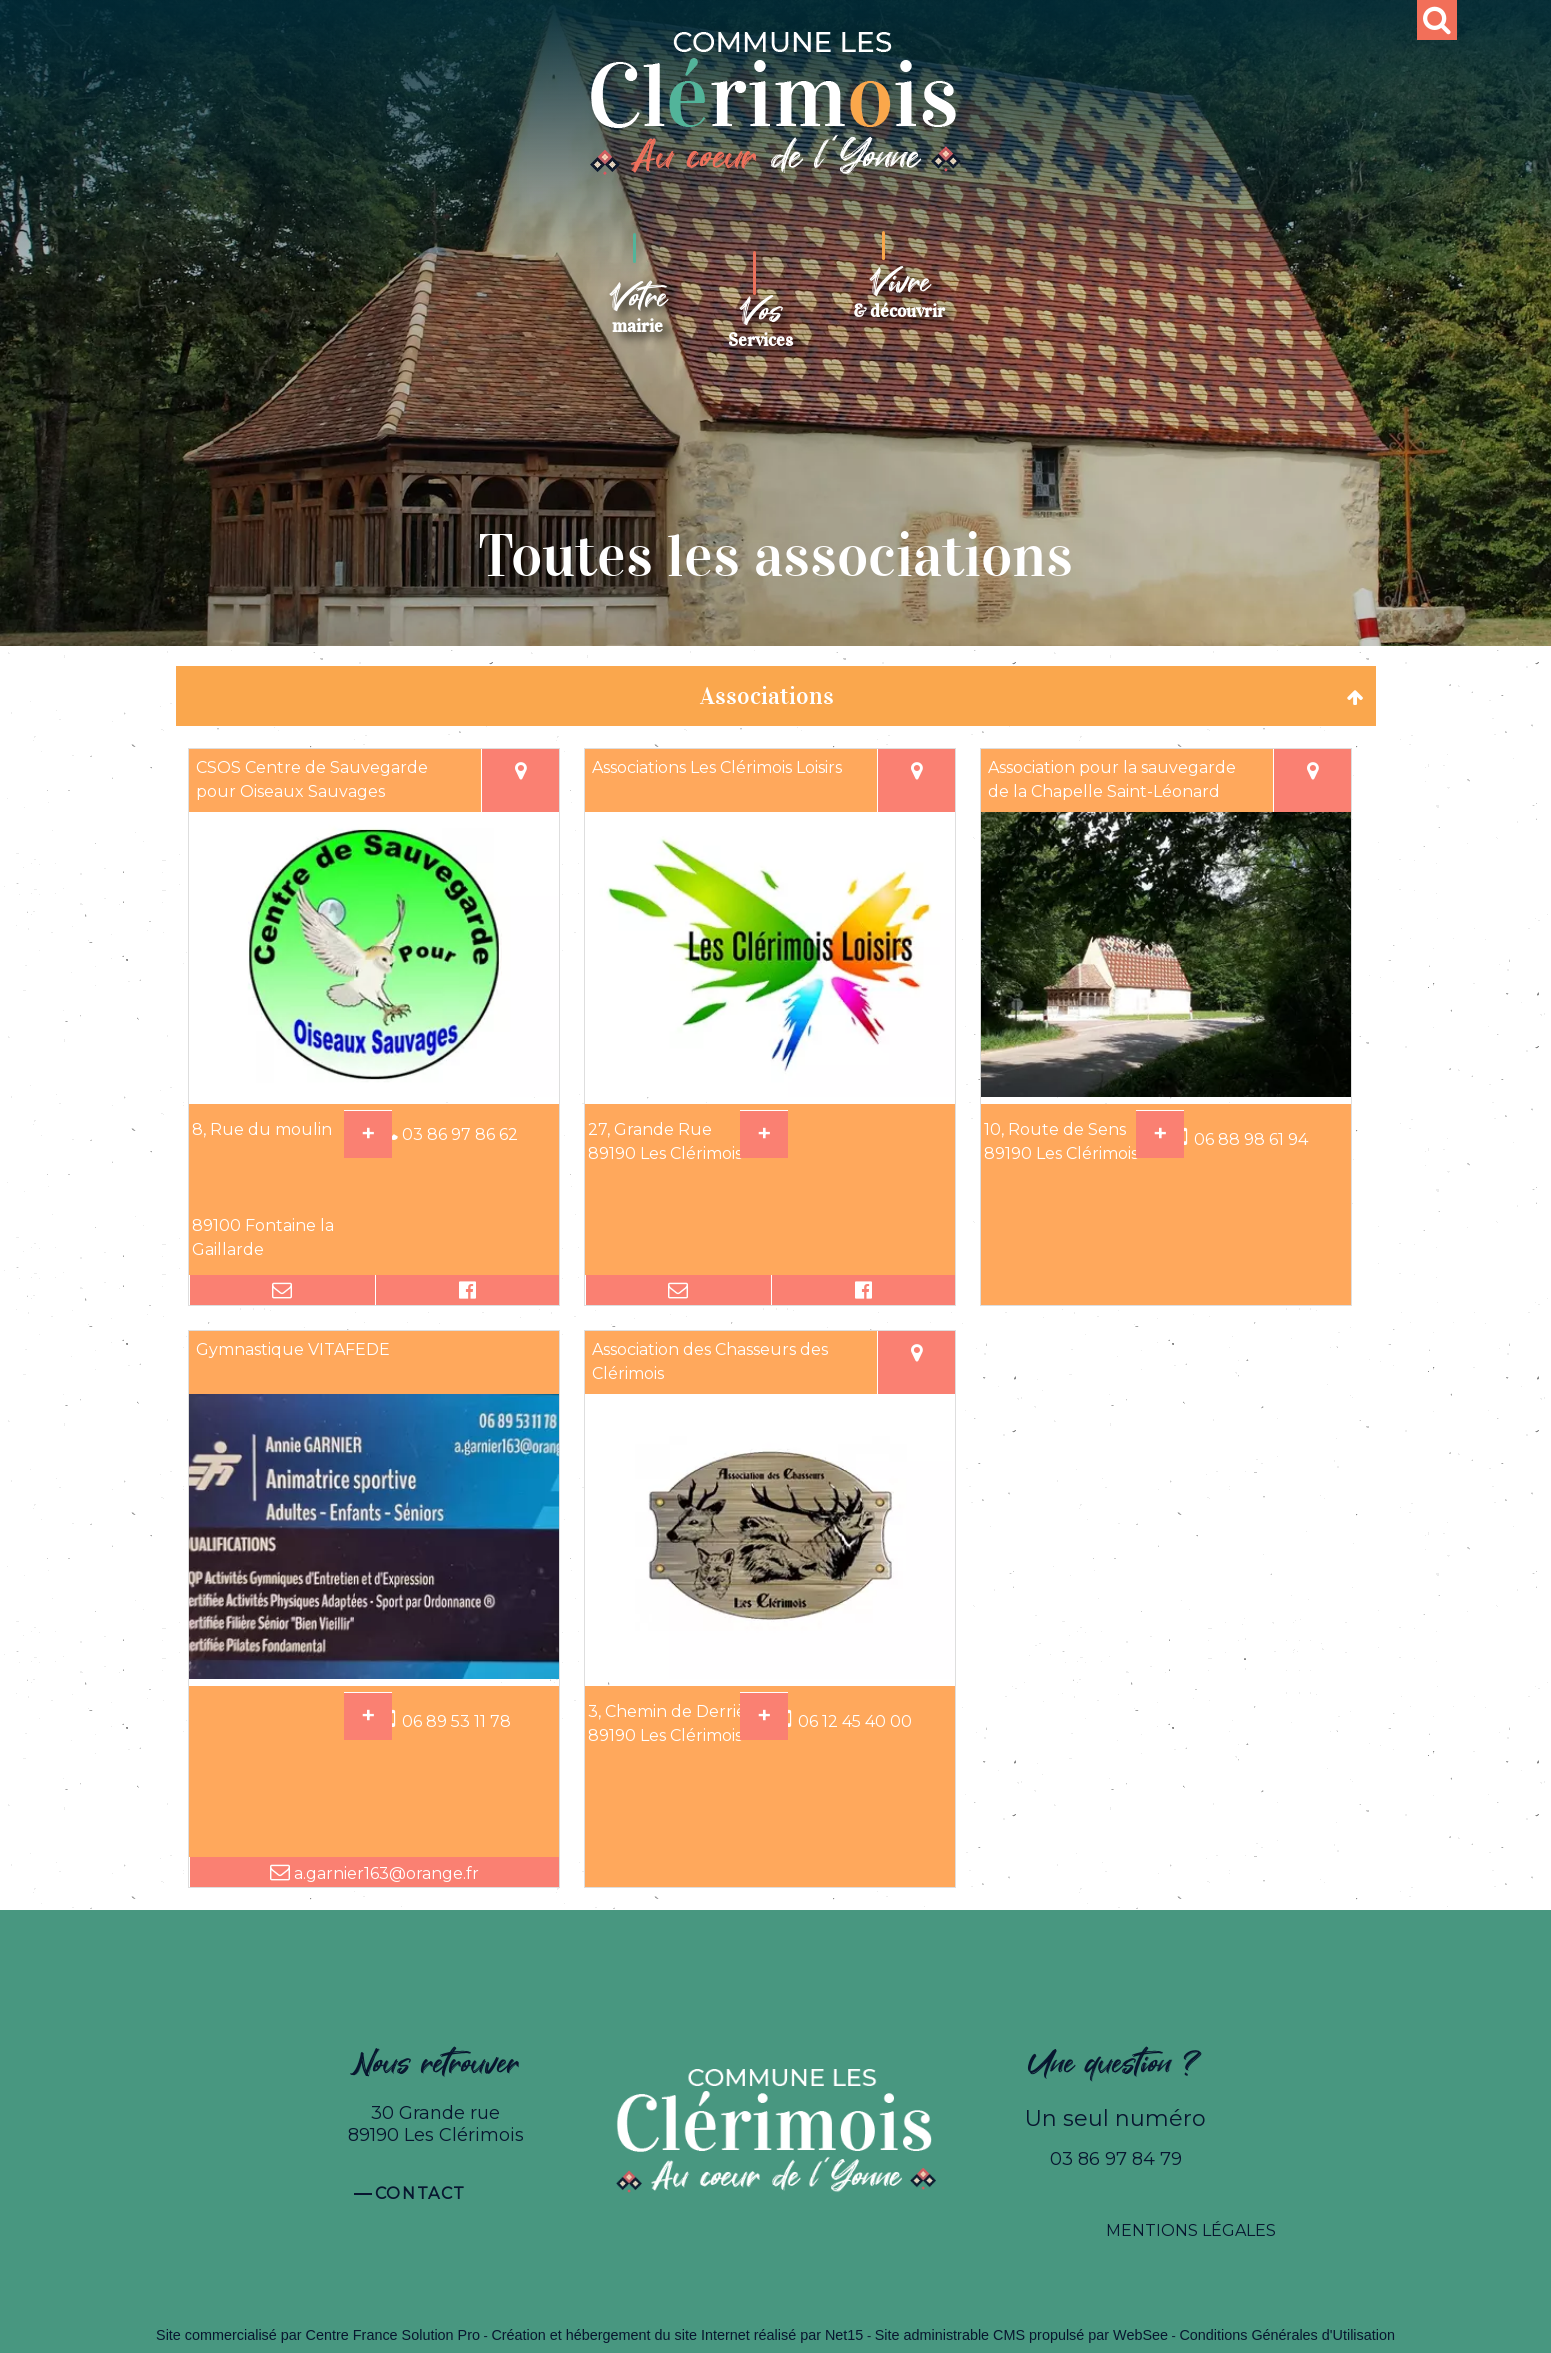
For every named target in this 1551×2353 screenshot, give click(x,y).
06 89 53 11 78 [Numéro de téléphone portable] (456, 1721)
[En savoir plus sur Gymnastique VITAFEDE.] (368, 1716)
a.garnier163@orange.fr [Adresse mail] (384, 1873)
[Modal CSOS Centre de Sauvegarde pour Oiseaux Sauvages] (374, 1091)
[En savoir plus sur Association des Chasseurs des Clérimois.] (764, 1716)
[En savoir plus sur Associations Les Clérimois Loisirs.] (764, 1134)
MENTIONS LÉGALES (1191, 2230)
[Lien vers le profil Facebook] (467, 1290)
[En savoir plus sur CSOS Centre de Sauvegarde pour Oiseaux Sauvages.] (368, 1134)
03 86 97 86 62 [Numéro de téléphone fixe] (460, 1134)
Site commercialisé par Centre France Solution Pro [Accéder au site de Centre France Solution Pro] (318, 2335)
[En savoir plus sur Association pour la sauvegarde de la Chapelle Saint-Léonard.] (1160, 1134)
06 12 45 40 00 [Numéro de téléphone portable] (855, 1721)
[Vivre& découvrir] (899, 293)
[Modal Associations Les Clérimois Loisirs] (770, 1091)
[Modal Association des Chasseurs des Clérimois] (770, 1673)
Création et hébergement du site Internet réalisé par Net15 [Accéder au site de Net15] (677, 2335)
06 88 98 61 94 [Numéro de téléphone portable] (1251, 1139)
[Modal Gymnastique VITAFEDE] (374, 1673)
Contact (420, 2193)
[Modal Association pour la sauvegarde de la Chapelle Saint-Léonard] (1166, 1091)
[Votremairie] (637, 308)
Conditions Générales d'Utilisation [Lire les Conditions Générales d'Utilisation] (1287, 2335)
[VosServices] (760, 315)
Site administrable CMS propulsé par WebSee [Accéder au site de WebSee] (1021, 2335)
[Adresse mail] (282, 1290)
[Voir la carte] (520, 780)
